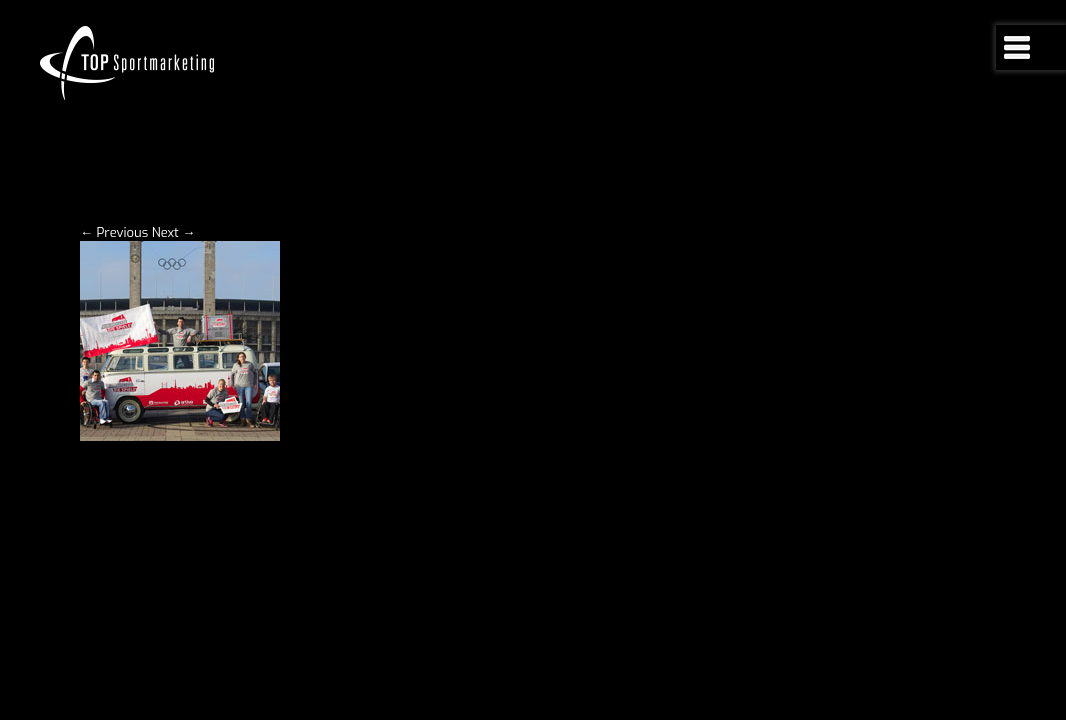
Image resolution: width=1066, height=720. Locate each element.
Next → (174, 282)
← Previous (114, 282)
